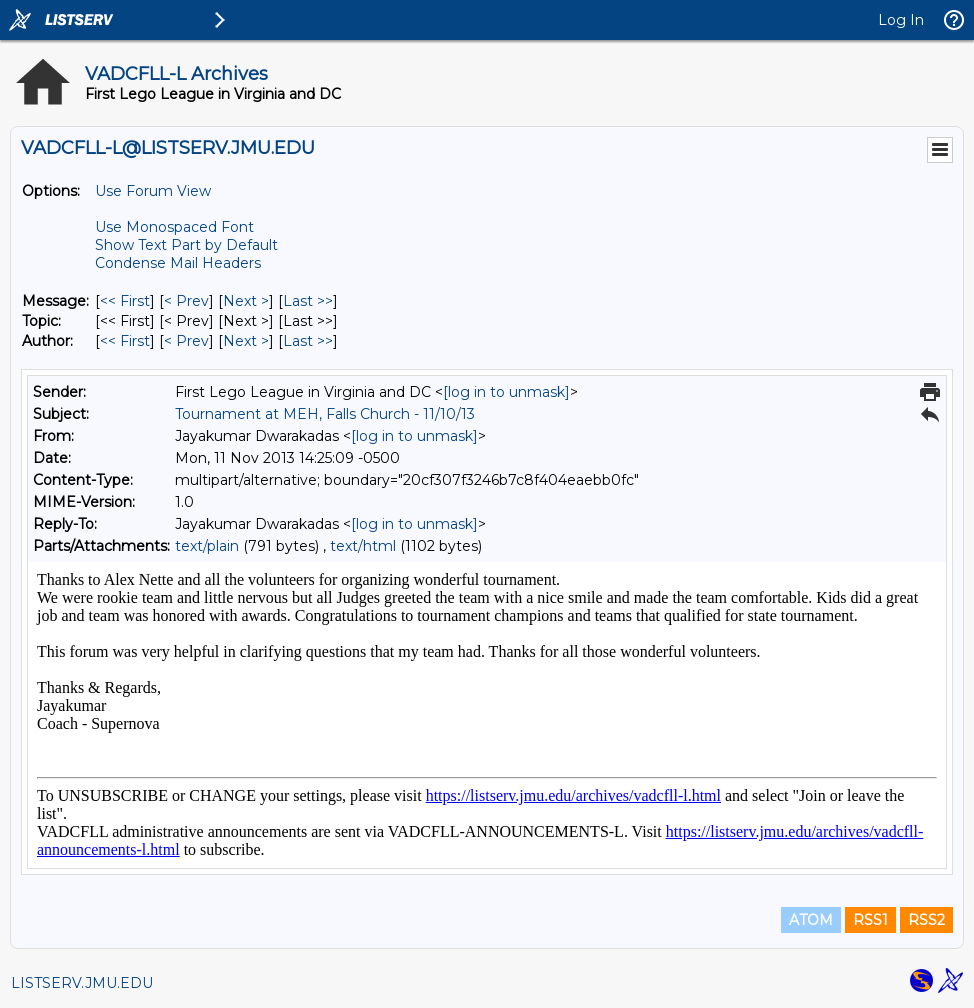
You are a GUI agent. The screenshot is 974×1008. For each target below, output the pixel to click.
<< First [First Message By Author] (125, 341)
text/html (363, 546)
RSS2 (926, 920)
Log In (901, 20)
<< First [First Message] (125, 301)
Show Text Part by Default (186, 245)
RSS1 (870, 920)
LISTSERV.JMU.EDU (82, 983)
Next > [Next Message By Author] (246, 341)
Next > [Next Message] (246, 301)
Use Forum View (153, 191)
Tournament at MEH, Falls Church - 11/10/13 (325, 414)
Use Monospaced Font (174, 227)
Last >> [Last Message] (308, 301)
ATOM (811, 920)
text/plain (207, 546)
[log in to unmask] (506, 392)
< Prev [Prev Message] (186, 301)
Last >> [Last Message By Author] (308, 341)
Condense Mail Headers (178, 263)
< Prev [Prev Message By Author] (186, 341)
